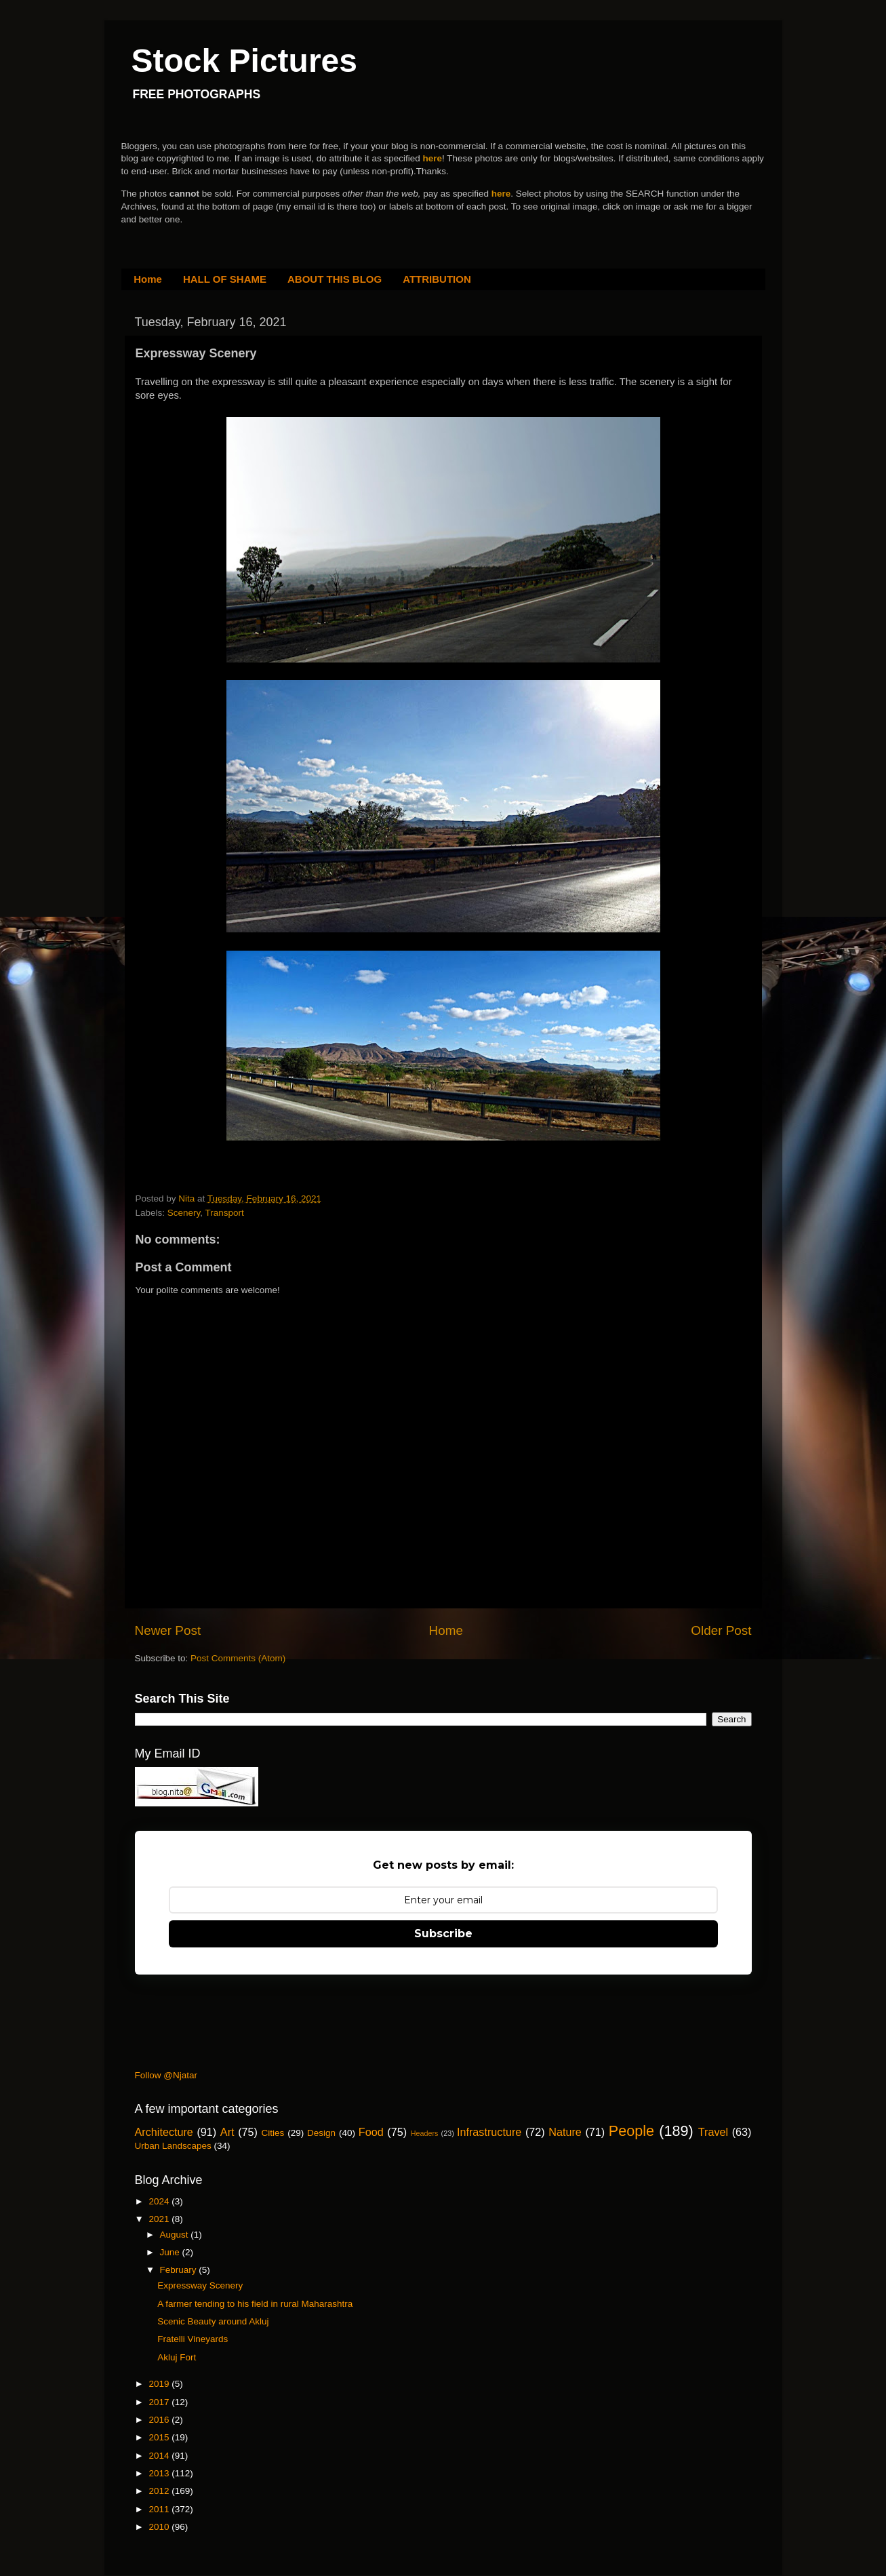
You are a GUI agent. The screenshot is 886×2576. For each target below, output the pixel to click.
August (175, 2235)
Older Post (721, 1630)
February (179, 2270)
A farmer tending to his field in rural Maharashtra (255, 2304)
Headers (425, 2133)
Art (227, 2132)
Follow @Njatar (166, 2075)
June (171, 2252)
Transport (224, 1213)
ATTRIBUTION (437, 279)
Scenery (184, 1213)
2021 (160, 2219)
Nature (565, 2132)
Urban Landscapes (173, 2146)
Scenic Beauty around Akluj (212, 2321)
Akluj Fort (176, 2357)
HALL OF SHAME (224, 279)
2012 (160, 2491)
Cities (273, 2133)
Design (321, 2133)
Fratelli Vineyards (192, 2339)
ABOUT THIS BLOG (334, 279)
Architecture (164, 2132)
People (631, 2130)
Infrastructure (489, 2132)
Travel (713, 2132)
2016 (160, 2420)
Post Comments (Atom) (237, 1658)
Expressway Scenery (200, 2285)
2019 (160, 2384)
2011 (160, 2509)
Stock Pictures (244, 61)
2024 (160, 2201)
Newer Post (168, 1630)
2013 (160, 2473)
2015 (160, 2437)
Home (148, 279)
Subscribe (443, 1933)
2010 (160, 2527)
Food (371, 2132)
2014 (160, 2456)
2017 (160, 2402)
